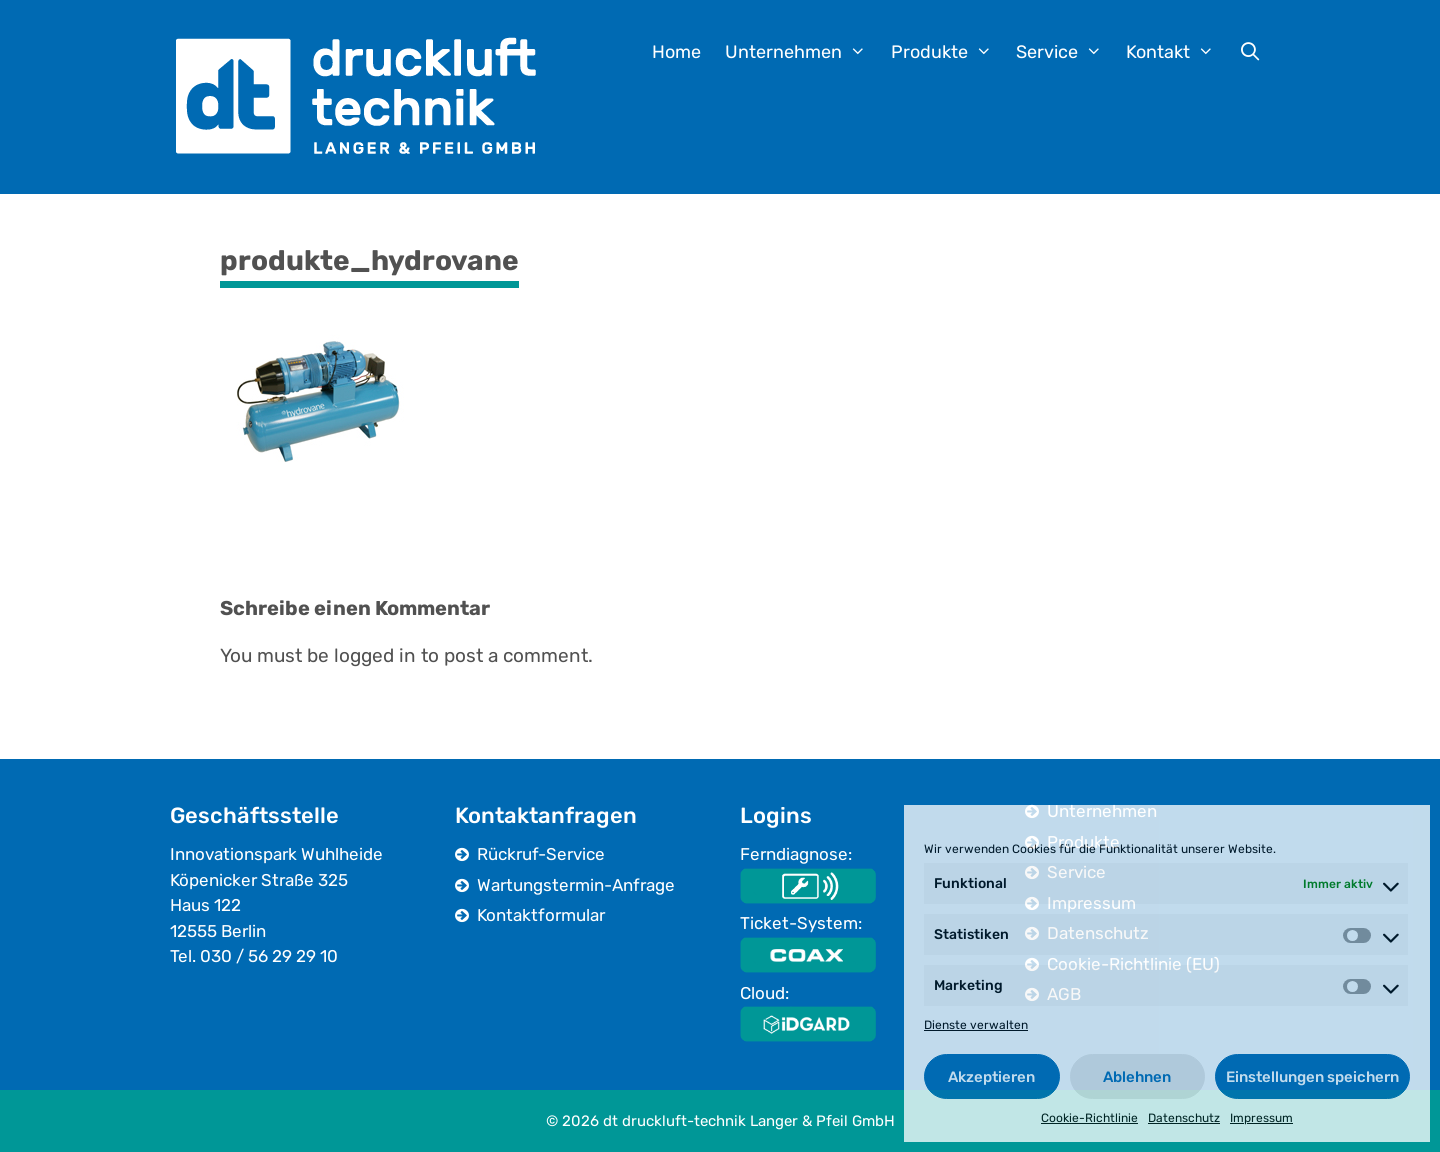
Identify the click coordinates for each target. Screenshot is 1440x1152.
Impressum (1261, 1118)
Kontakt (1176, 52)
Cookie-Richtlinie (1089, 1118)
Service (1065, 52)
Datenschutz (1184, 1118)
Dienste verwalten (976, 1025)
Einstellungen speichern (1312, 1077)
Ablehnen (1137, 1077)
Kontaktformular (541, 915)
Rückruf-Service (541, 854)
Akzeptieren (991, 1077)
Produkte (947, 52)
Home (676, 52)
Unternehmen (801, 52)
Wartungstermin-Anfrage (576, 885)
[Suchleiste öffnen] (1250, 52)
